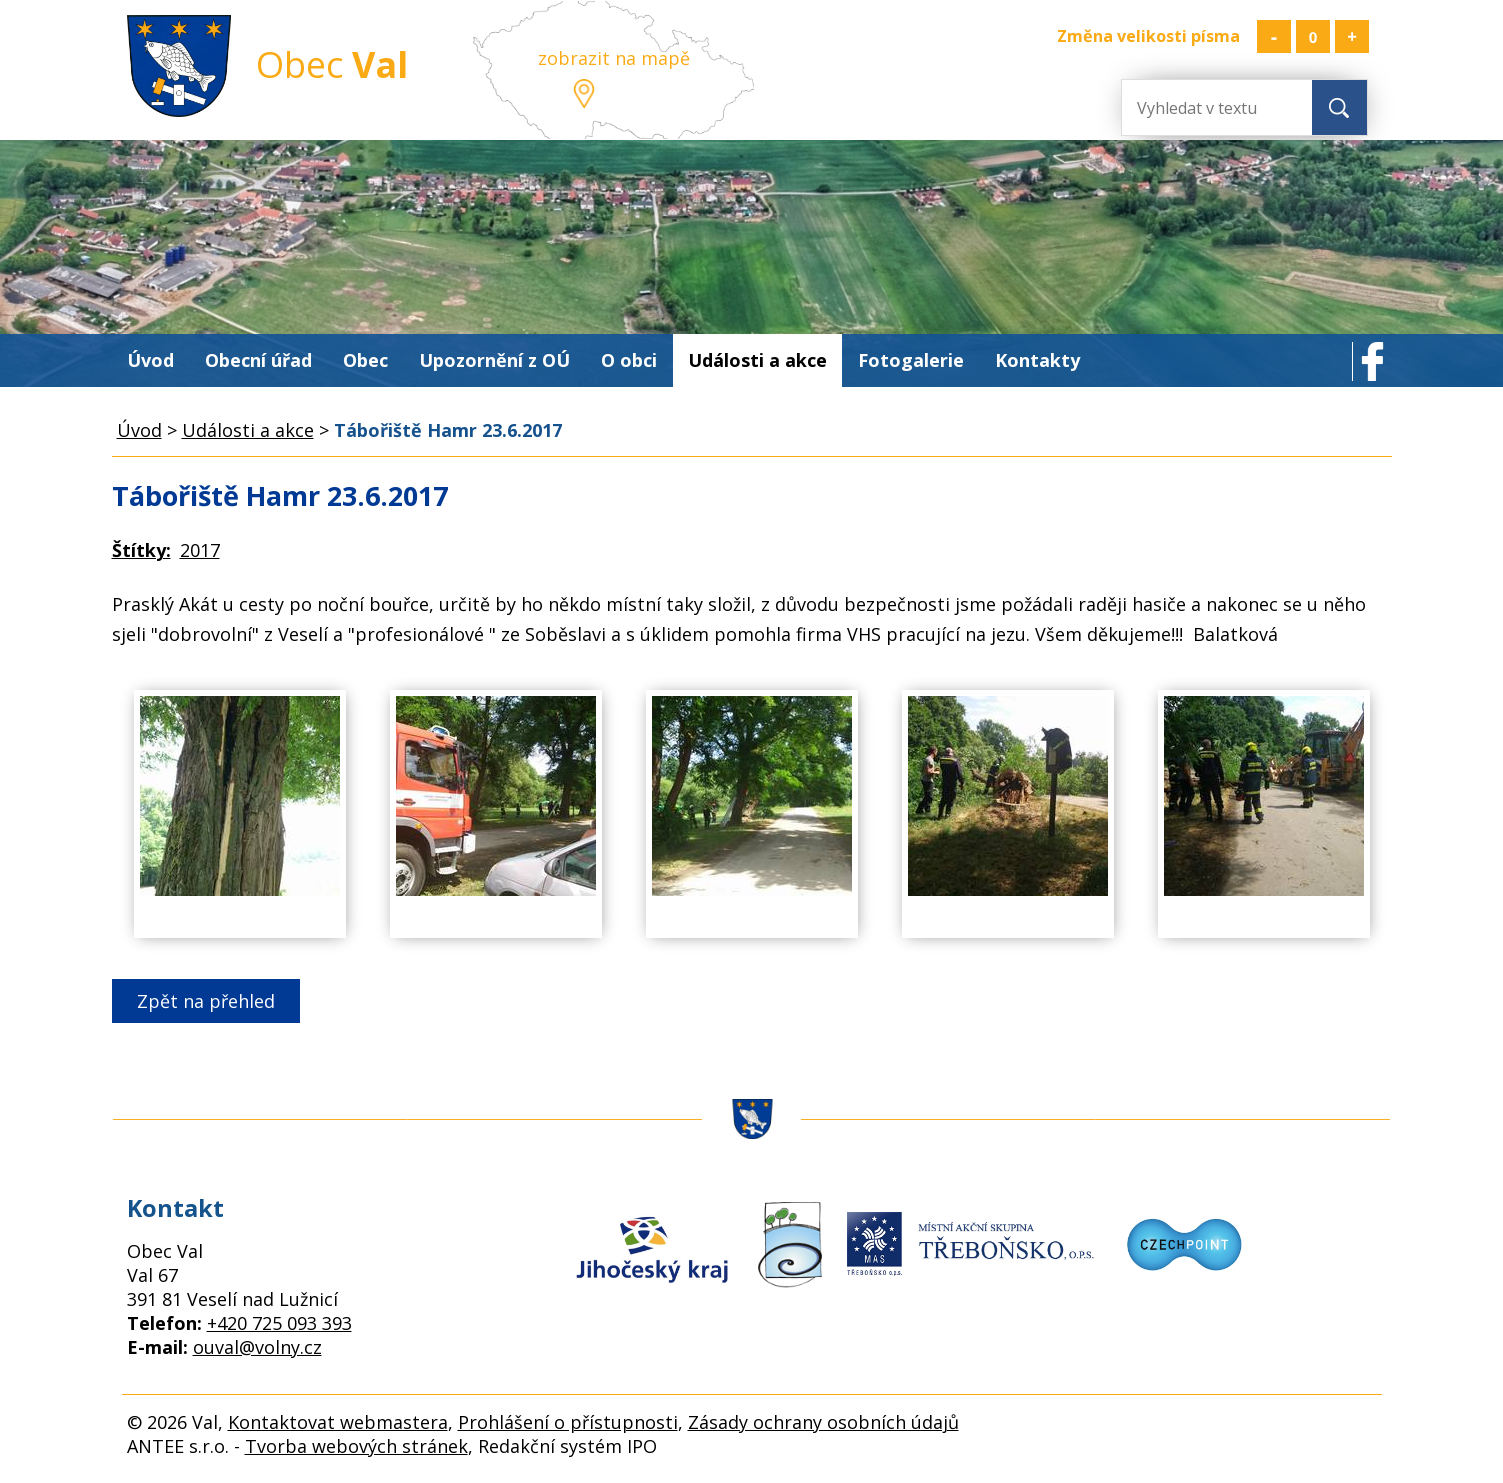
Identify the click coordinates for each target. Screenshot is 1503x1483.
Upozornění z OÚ (494, 360)
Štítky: (141, 550)
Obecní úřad (258, 360)
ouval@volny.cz (257, 1347)
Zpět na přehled (206, 1001)
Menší (1274, 36)
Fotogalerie (911, 360)
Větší (1352, 36)
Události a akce (757, 360)
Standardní (1313, 36)
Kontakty (1037, 360)
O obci (629, 360)
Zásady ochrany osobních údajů (823, 1422)
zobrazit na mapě (614, 58)
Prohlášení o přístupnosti (568, 1422)
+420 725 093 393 (279, 1323)
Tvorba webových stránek (356, 1446)
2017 (200, 550)
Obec (365, 360)
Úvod (150, 360)
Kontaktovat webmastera (338, 1422)
